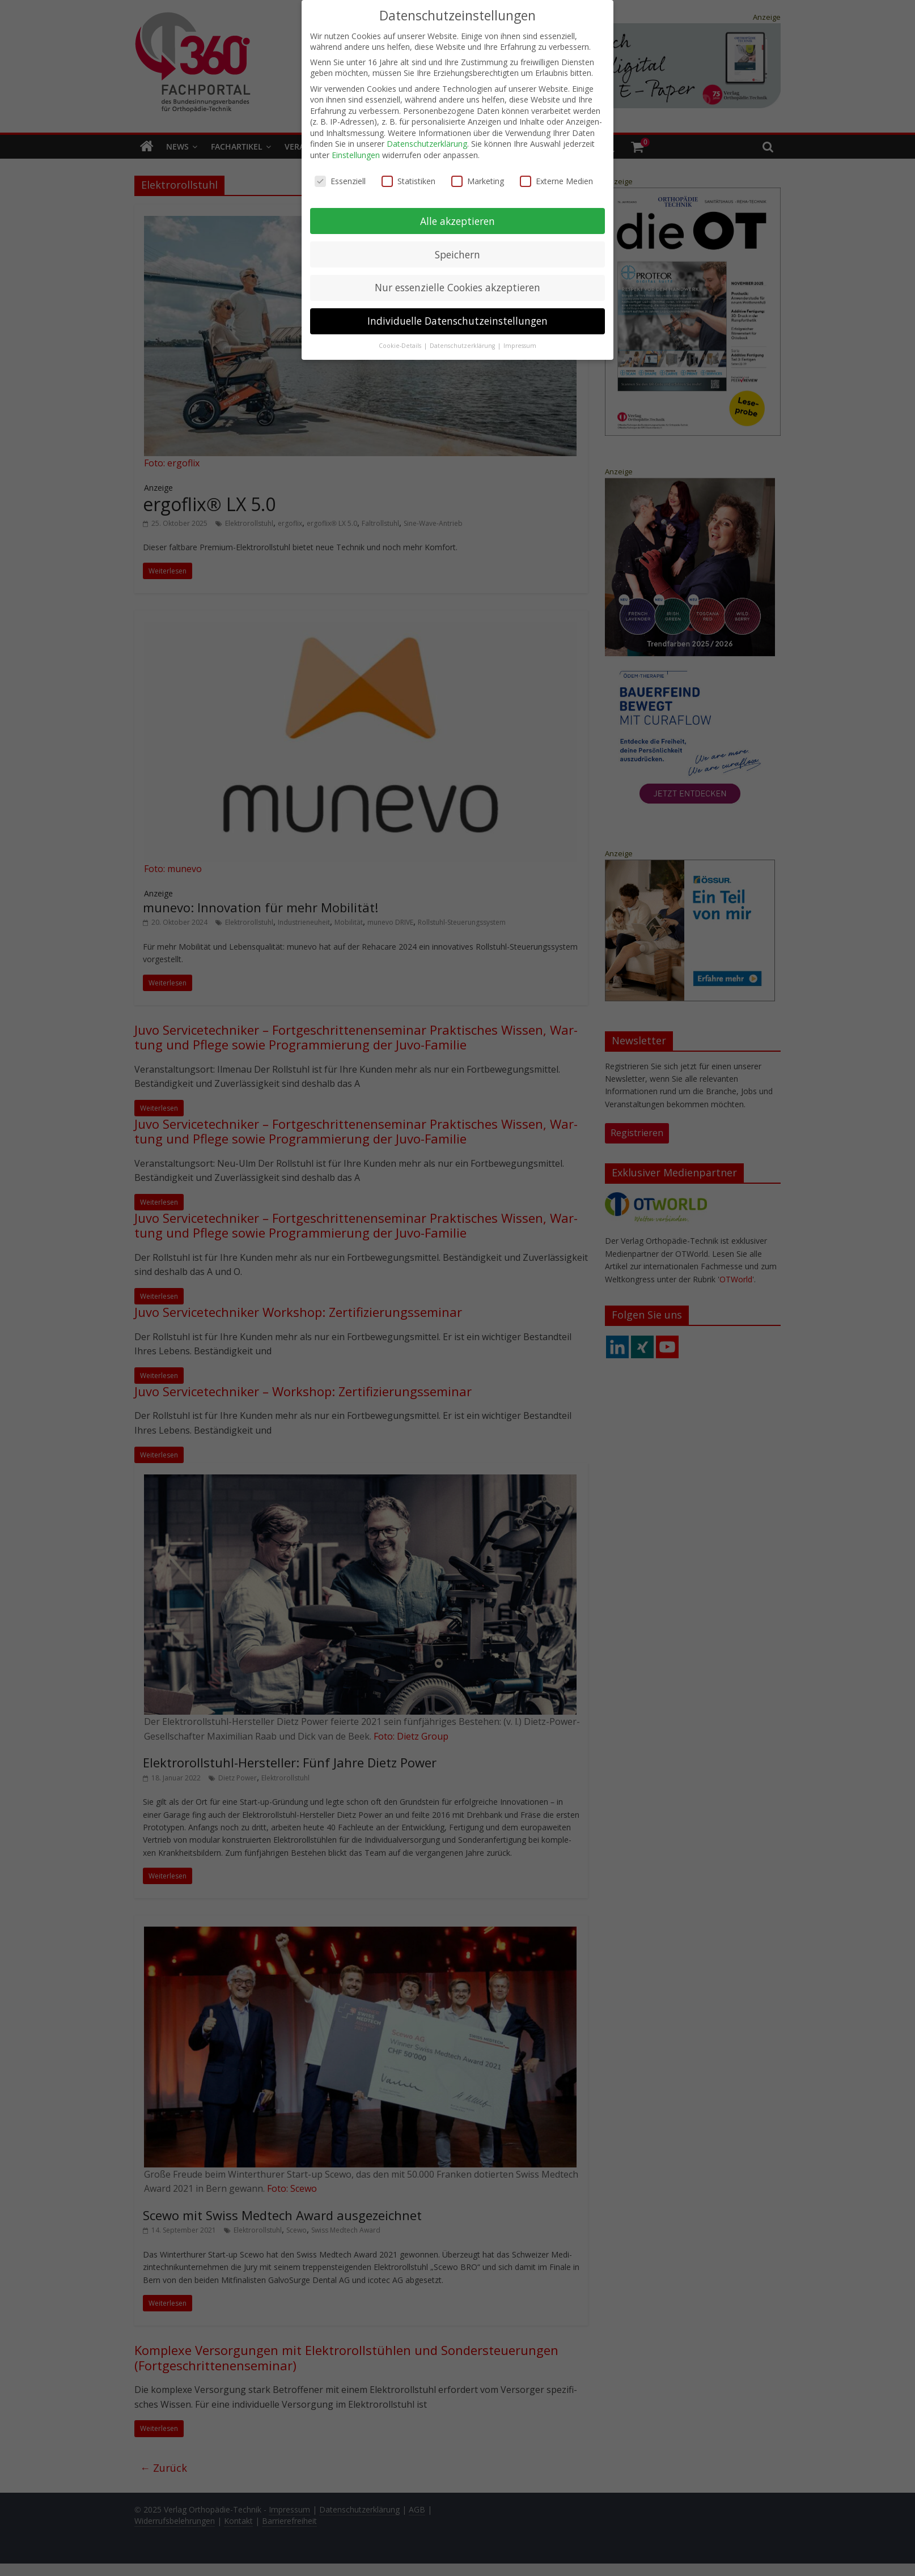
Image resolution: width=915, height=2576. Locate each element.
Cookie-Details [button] (401, 342)
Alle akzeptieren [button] (457, 217)
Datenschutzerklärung (427, 140)
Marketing (477, 177)
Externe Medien (556, 177)
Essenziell (340, 177)
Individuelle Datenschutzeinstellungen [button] (457, 317)
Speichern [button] (457, 250)
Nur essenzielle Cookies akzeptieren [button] (457, 284)
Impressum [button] (519, 342)
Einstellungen (356, 151)
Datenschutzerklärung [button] (463, 342)
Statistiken (408, 177)
